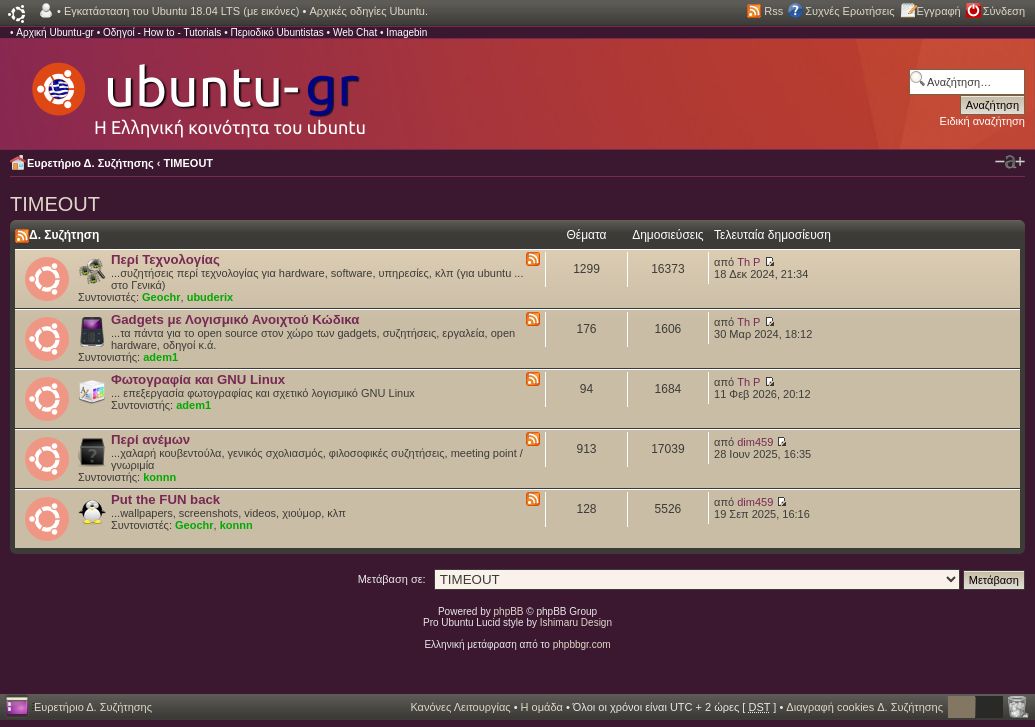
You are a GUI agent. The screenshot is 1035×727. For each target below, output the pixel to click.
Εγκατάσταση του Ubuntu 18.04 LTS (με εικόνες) (181, 11)
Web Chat (355, 32)
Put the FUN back (165, 499)
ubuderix (210, 297)
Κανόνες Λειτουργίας (460, 707)
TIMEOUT (189, 163)
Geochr (161, 297)
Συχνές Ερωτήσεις (849, 11)
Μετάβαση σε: (392, 579)
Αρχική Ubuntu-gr (55, 32)
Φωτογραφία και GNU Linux (198, 379)
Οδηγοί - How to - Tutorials (162, 32)
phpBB (509, 611)
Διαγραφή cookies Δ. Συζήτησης (864, 707)
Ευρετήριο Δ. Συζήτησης (90, 163)
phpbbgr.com (582, 644)
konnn (159, 477)
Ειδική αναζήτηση (982, 121)
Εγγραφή (939, 11)
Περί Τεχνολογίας (165, 259)
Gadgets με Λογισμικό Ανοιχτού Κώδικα (235, 319)
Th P (748, 262)
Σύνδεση (1004, 11)
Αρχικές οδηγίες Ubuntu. (368, 11)
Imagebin (406, 32)
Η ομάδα (542, 707)
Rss (773, 11)
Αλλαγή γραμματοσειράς (1010, 162)
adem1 (160, 357)
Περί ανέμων (150, 439)
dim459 (755, 442)
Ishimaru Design (576, 622)
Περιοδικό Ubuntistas (276, 32)
